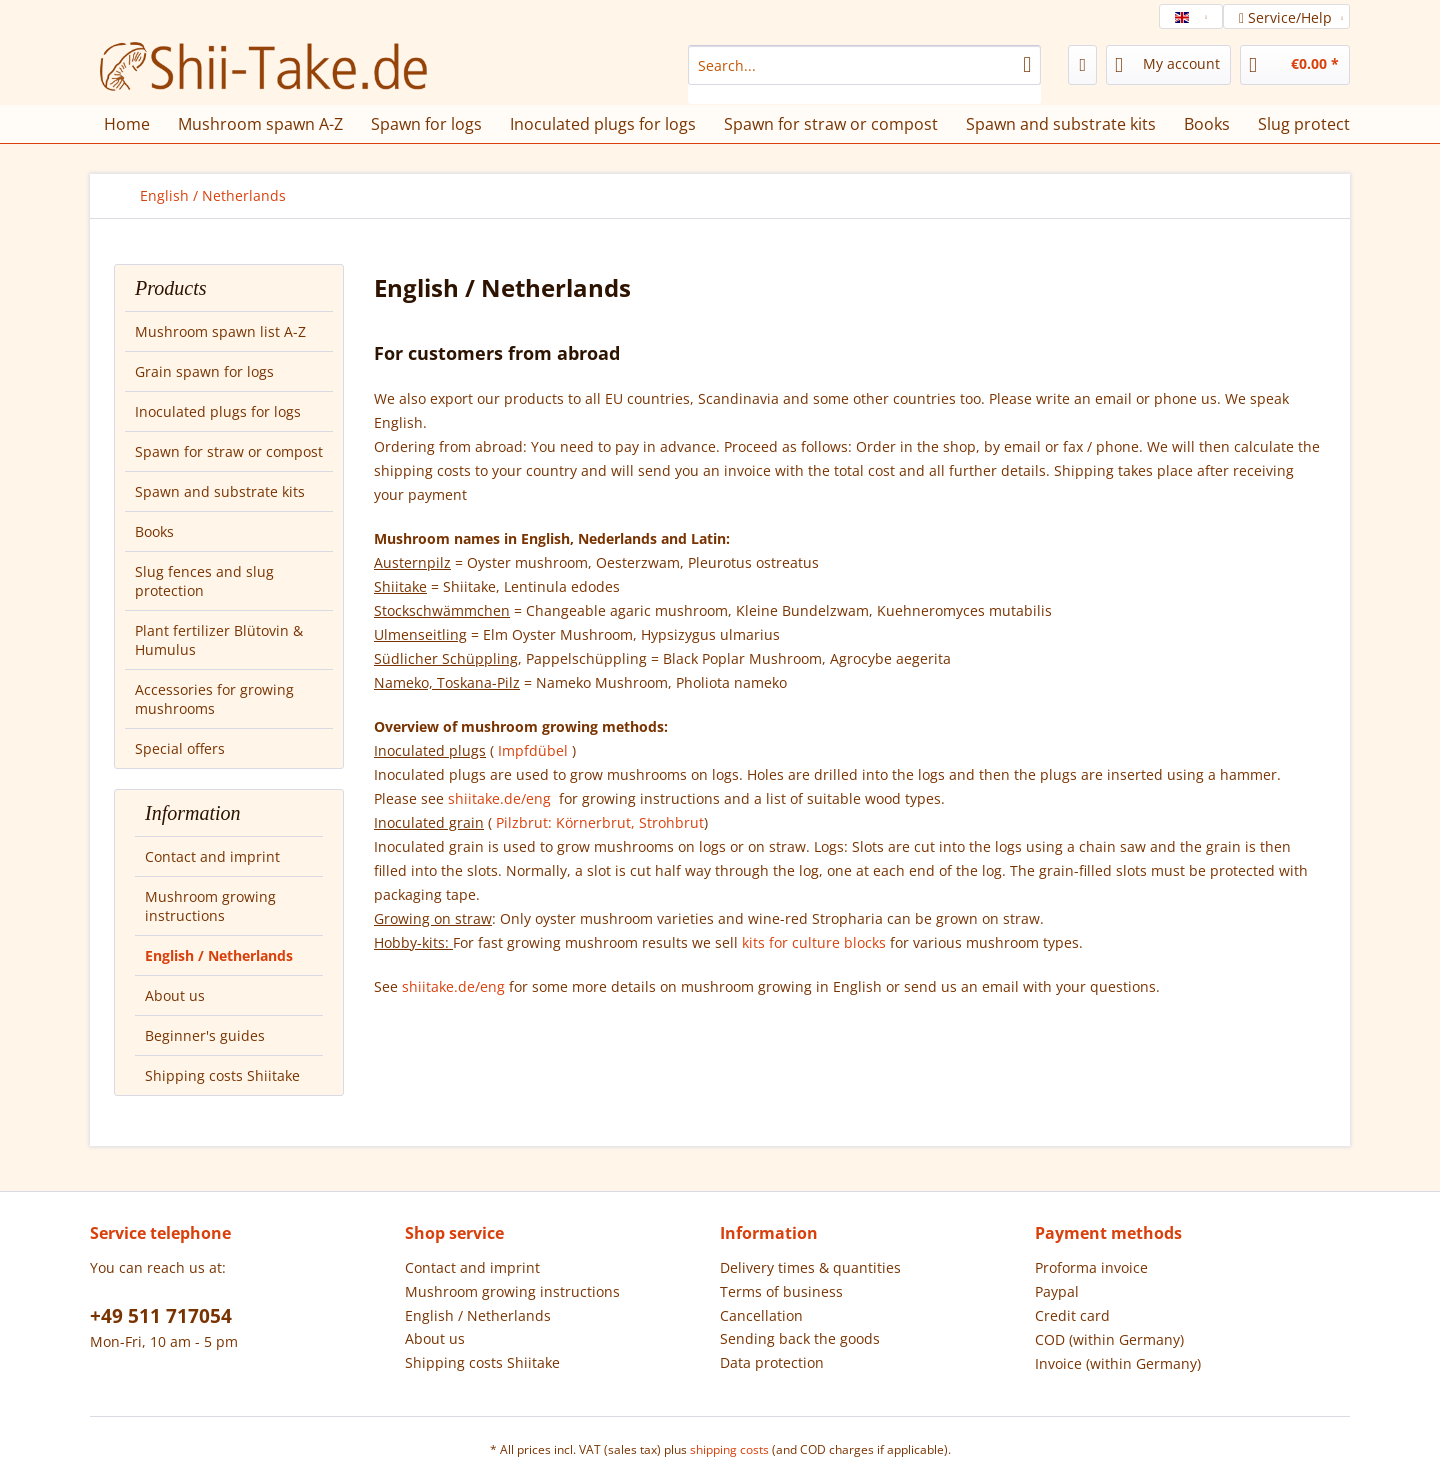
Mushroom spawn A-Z (260, 124)
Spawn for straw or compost (229, 451)
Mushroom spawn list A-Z (220, 331)
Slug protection (1316, 124)
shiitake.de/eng (501, 798)
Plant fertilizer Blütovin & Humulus (219, 640)
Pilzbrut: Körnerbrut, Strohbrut (600, 822)
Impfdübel (535, 750)
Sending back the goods (800, 1338)
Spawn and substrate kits (220, 491)
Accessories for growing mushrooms (214, 699)
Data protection (772, 1362)
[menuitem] (864, 74)
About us (175, 995)
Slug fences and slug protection (204, 581)
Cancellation (761, 1315)
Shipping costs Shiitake (222, 1075)
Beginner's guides (205, 1035)
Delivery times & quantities (810, 1267)
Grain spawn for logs (204, 371)
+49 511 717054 (161, 1316)
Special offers (180, 748)
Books (154, 531)
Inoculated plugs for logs (218, 411)
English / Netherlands (219, 955)
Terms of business (781, 1291)
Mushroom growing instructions (210, 906)
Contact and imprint (212, 856)
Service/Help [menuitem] (1287, 17)
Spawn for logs (426, 124)
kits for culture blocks (814, 942)
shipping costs (729, 1449)
